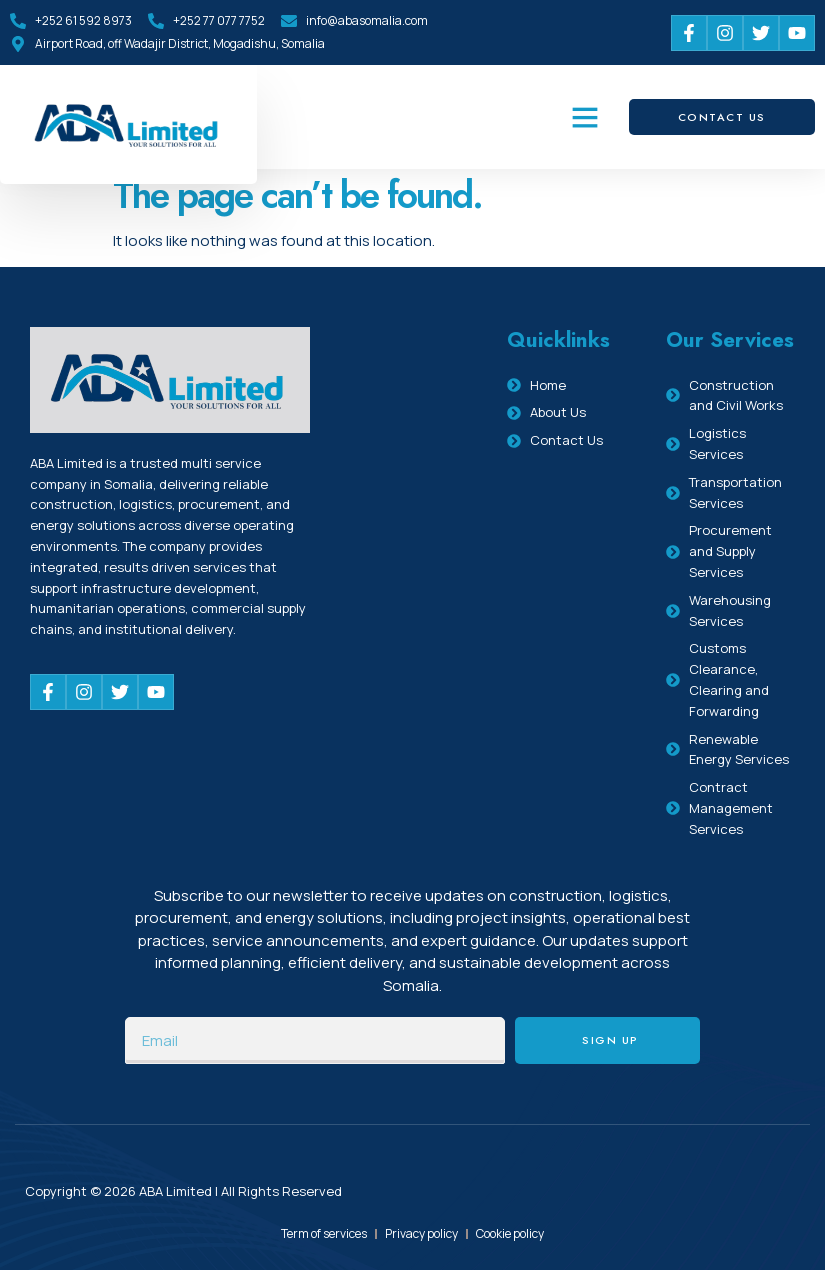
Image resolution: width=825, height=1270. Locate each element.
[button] (585, 117)
